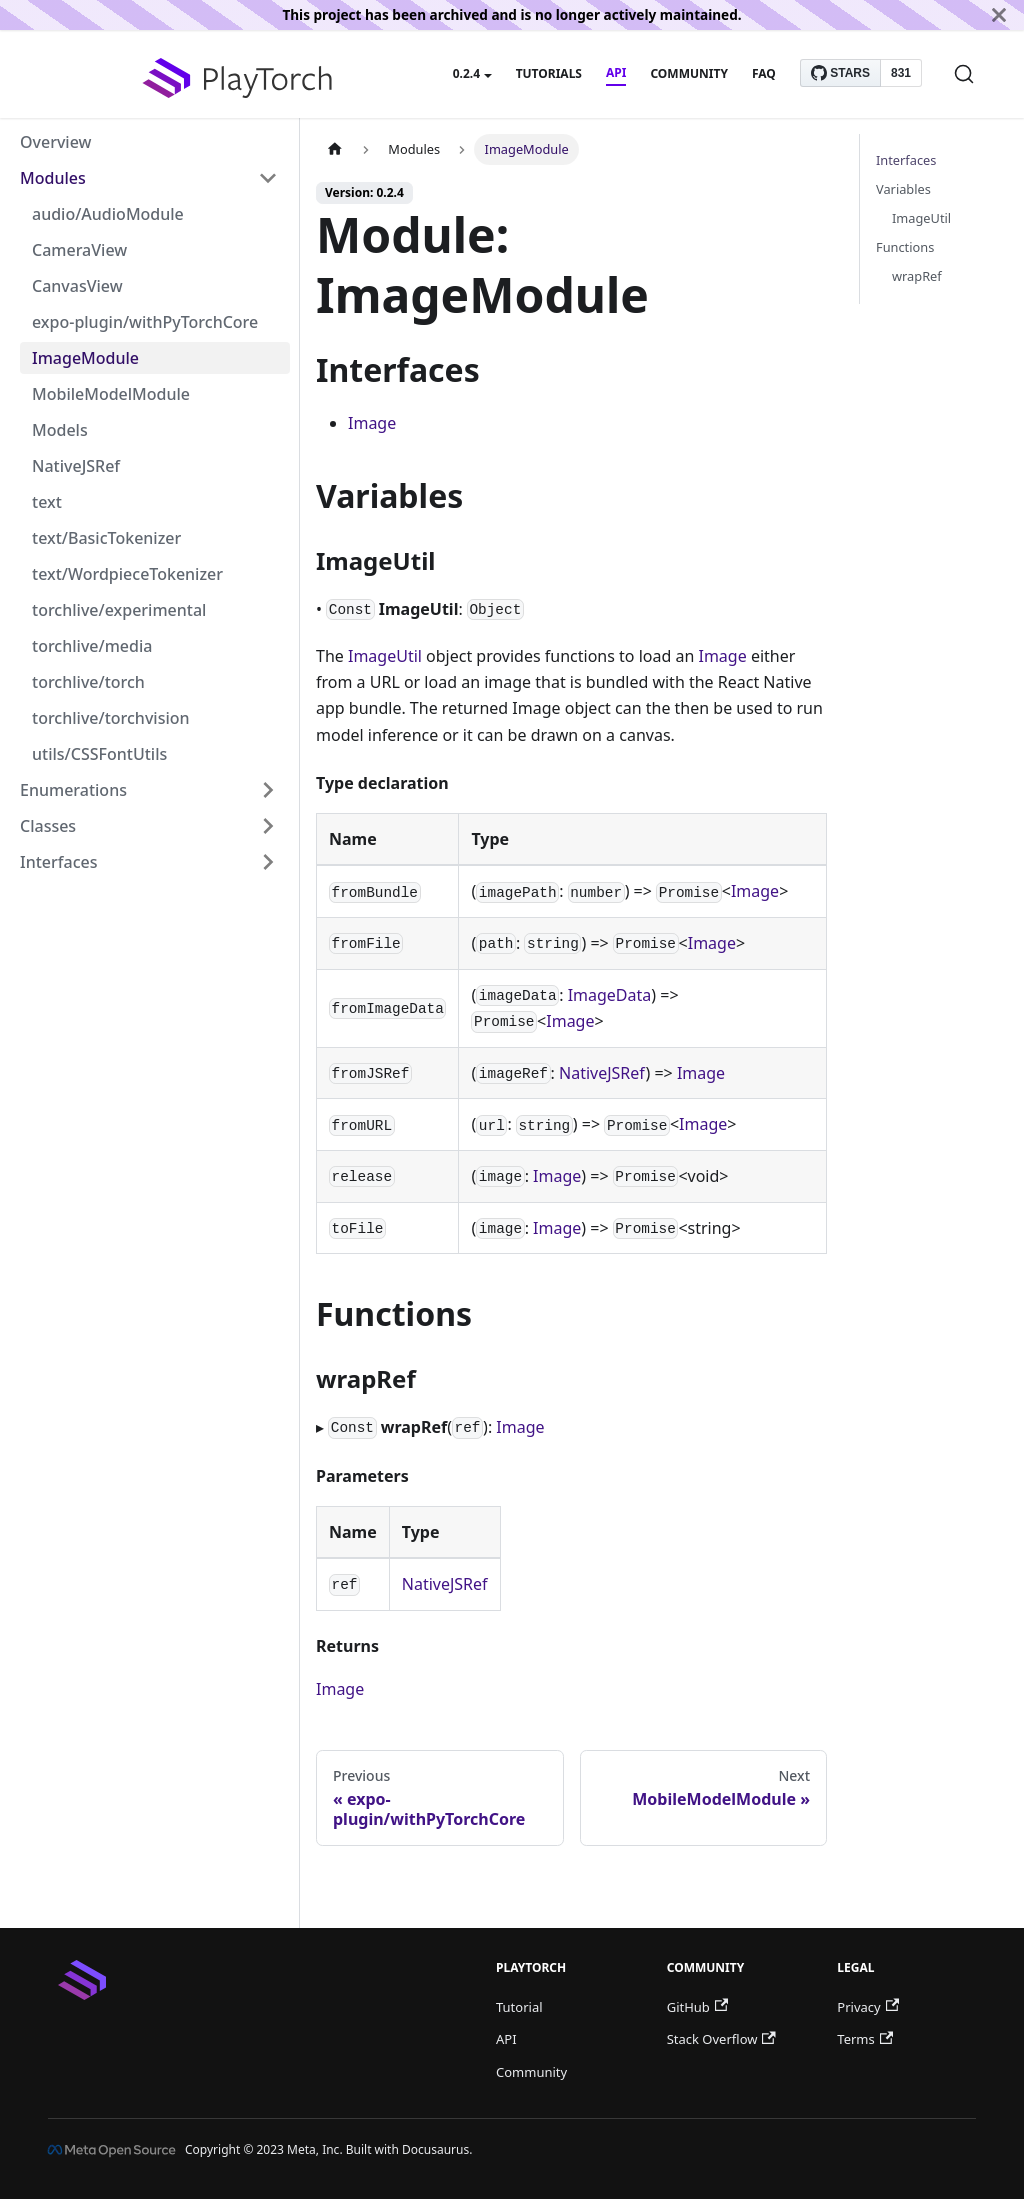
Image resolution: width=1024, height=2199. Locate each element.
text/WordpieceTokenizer (127, 574)
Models (60, 430)
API (616, 72)
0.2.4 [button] (466, 73)
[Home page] (335, 149)
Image (372, 423)
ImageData (610, 995)
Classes (48, 826)
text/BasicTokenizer (106, 538)
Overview (55, 142)
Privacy (868, 2007)
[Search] (964, 74)
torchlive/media (92, 646)
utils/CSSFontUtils (99, 754)
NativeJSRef (76, 466)
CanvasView (77, 286)
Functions (905, 247)
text (47, 502)
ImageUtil (385, 656)
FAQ (764, 73)
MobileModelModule (111, 394)
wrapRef (917, 276)
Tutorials (549, 73)
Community (689, 73)
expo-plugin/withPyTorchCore (145, 322)
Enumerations (73, 790)
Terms (865, 2039)
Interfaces (58, 862)
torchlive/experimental (119, 610)
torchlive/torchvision (111, 718)
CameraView (79, 250)
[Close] (999, 15)
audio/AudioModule (108, 214)
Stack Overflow (721, 2039)
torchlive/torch (88, 682)
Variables (903, 189)
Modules (53, 178)
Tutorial (519, 2007)
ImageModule (85, 358)
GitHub (697, 2007)
